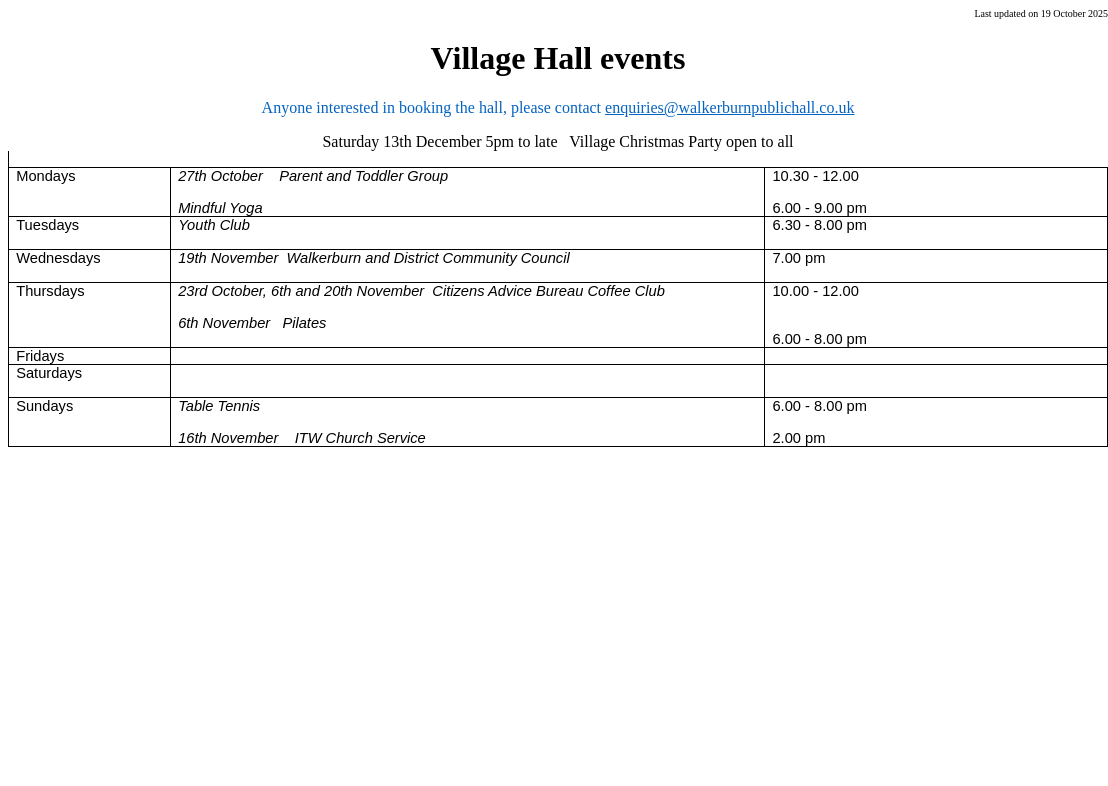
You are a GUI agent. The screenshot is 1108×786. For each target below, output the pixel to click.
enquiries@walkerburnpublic (698, 107)
